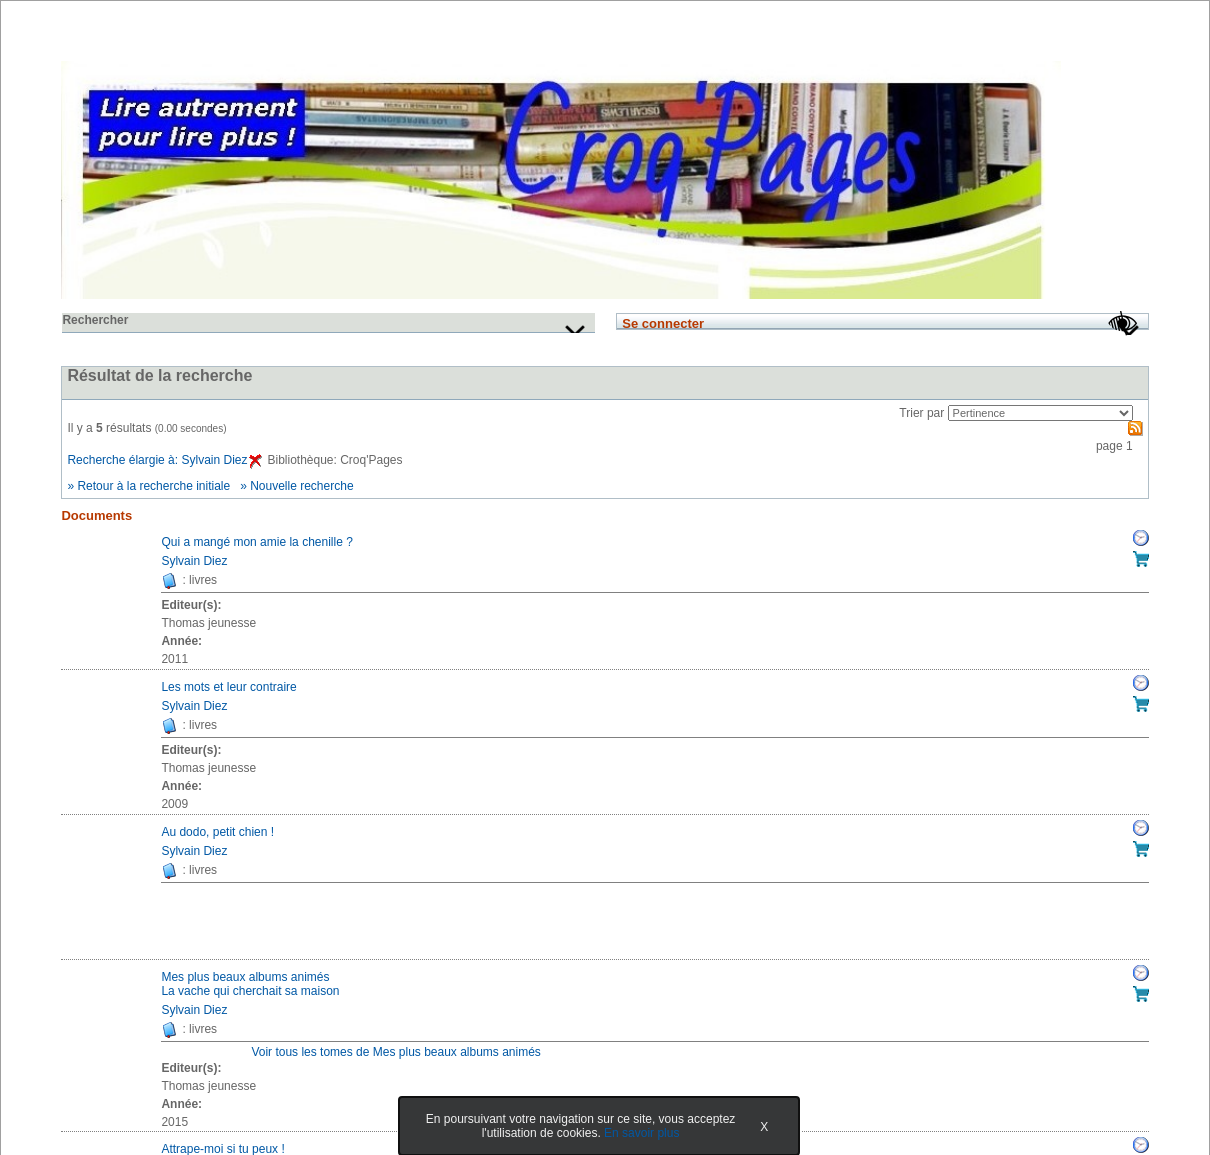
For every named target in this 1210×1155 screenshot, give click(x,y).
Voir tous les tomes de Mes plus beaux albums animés (395, 1052)
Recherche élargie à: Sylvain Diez (164, 460)
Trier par (921, 413)
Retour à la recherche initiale (153, 486)
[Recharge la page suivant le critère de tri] (1040, 413)
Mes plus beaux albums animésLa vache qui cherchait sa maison (250, 984)
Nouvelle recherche (301, 486)
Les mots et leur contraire (228, 687)
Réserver (1141, 538)
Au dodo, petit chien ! (217, 832)
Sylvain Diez (194, 561)
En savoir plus (641, 1133)
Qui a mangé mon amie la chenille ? (256, 542)
